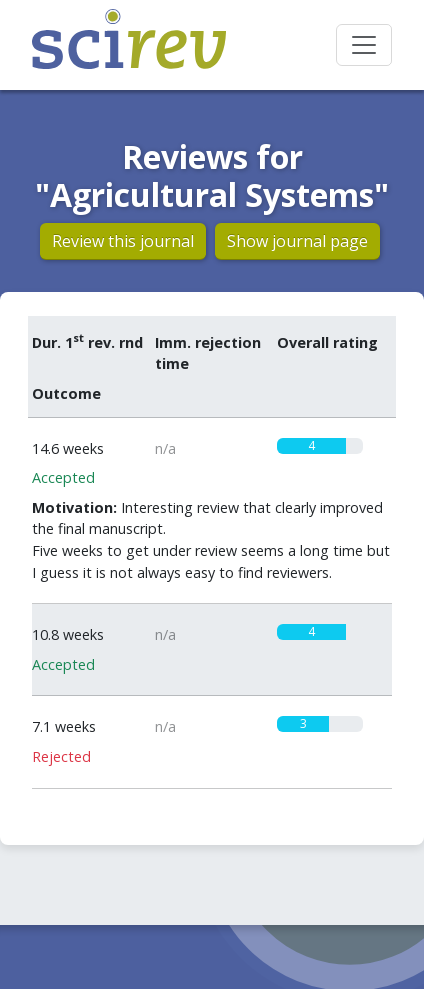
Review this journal (123, 241)
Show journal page (297, 241)
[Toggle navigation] (364, 45)
